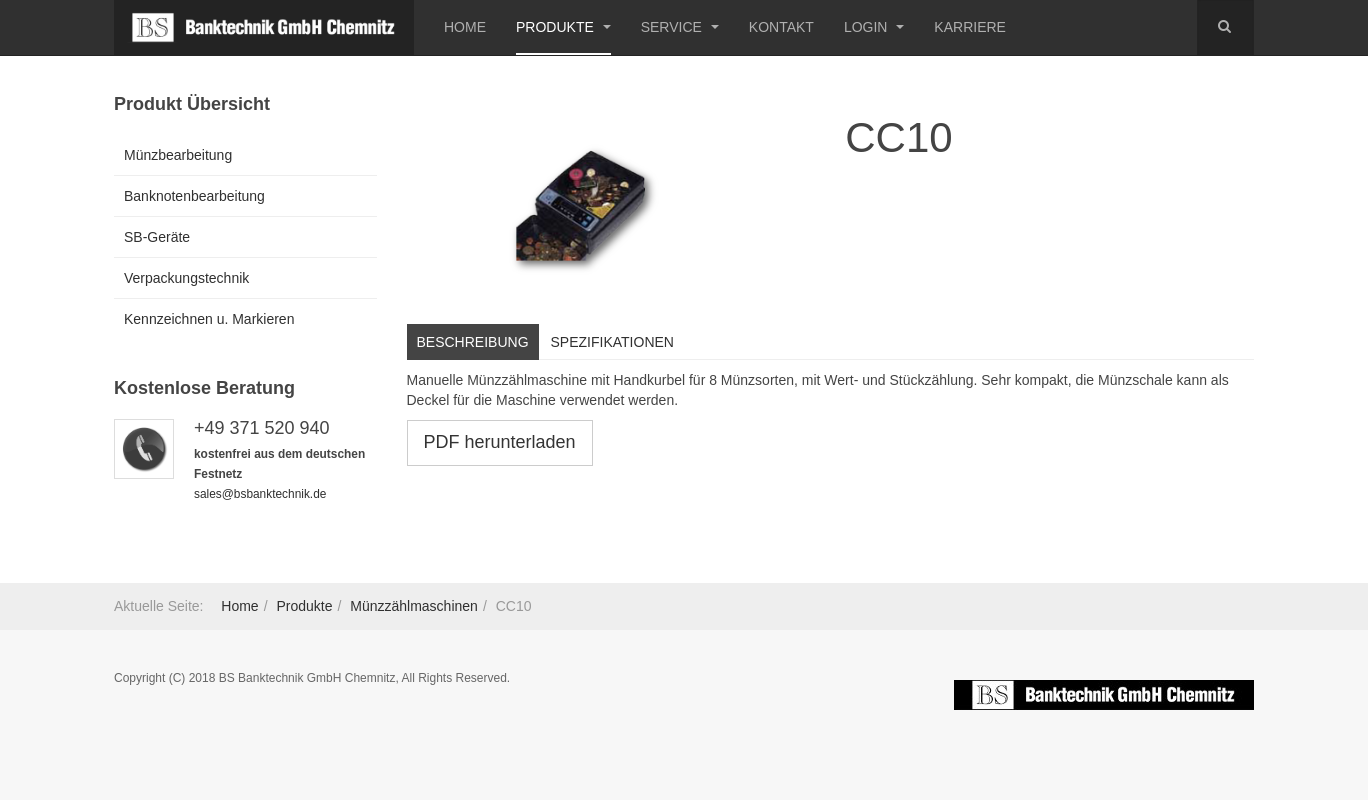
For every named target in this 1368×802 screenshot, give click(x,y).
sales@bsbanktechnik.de (260, 494)
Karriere (970, 27)
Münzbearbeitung (178, 155)
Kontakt (781, 27)
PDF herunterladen (500, 442)
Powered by (1104, 695)
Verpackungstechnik (186, 278)
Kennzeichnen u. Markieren (209, 319)
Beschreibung (473, 342)
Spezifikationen (612, 342)
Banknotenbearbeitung (194, 196)
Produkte (563, 27)
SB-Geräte (157, 237)
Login (874, 27)
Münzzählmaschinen (414, 606)
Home (465, 27)
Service (680, 27)
